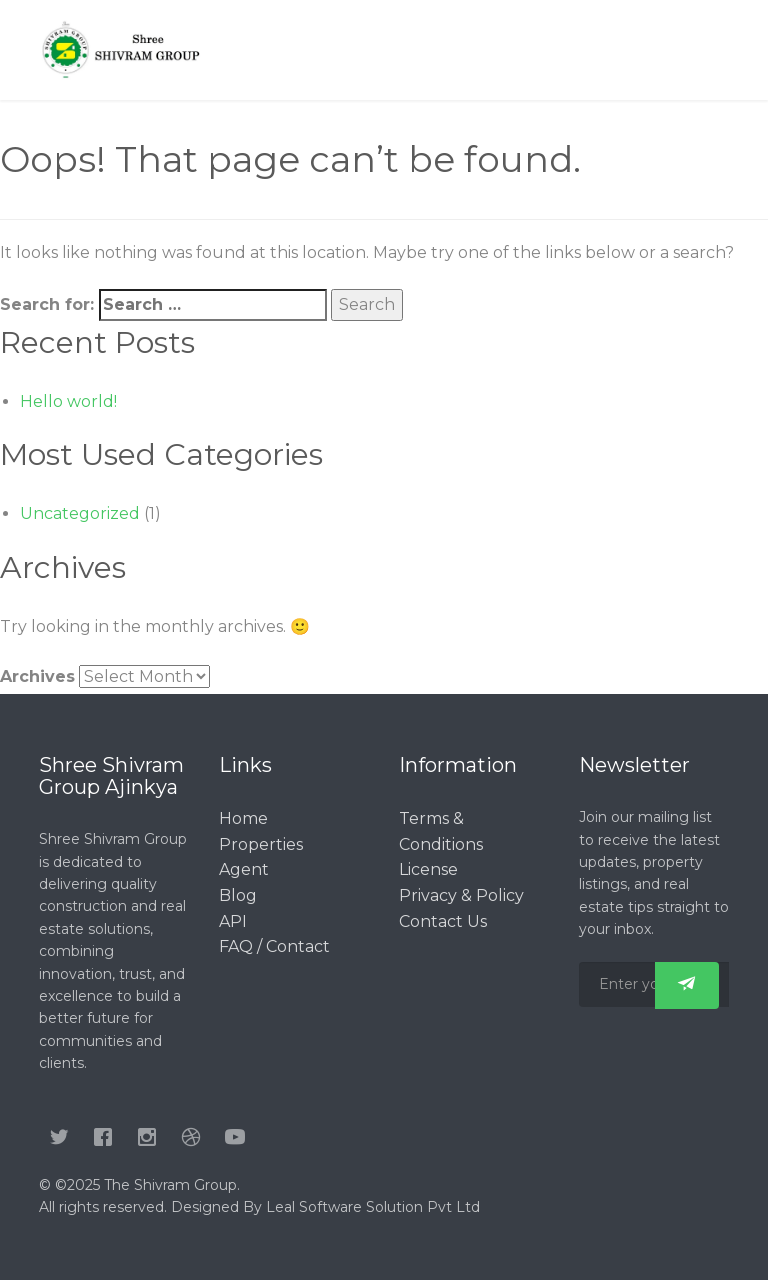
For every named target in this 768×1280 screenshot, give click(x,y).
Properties (261, 844)
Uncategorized (80, 513)
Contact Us (443, 921)
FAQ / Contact (274, 946)
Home (243, 818)
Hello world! (68, 401)
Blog (238, 895)
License (428, 869)
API (233, 921)
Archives (37, 676)
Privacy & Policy (461, 895)
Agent (244, 869)
